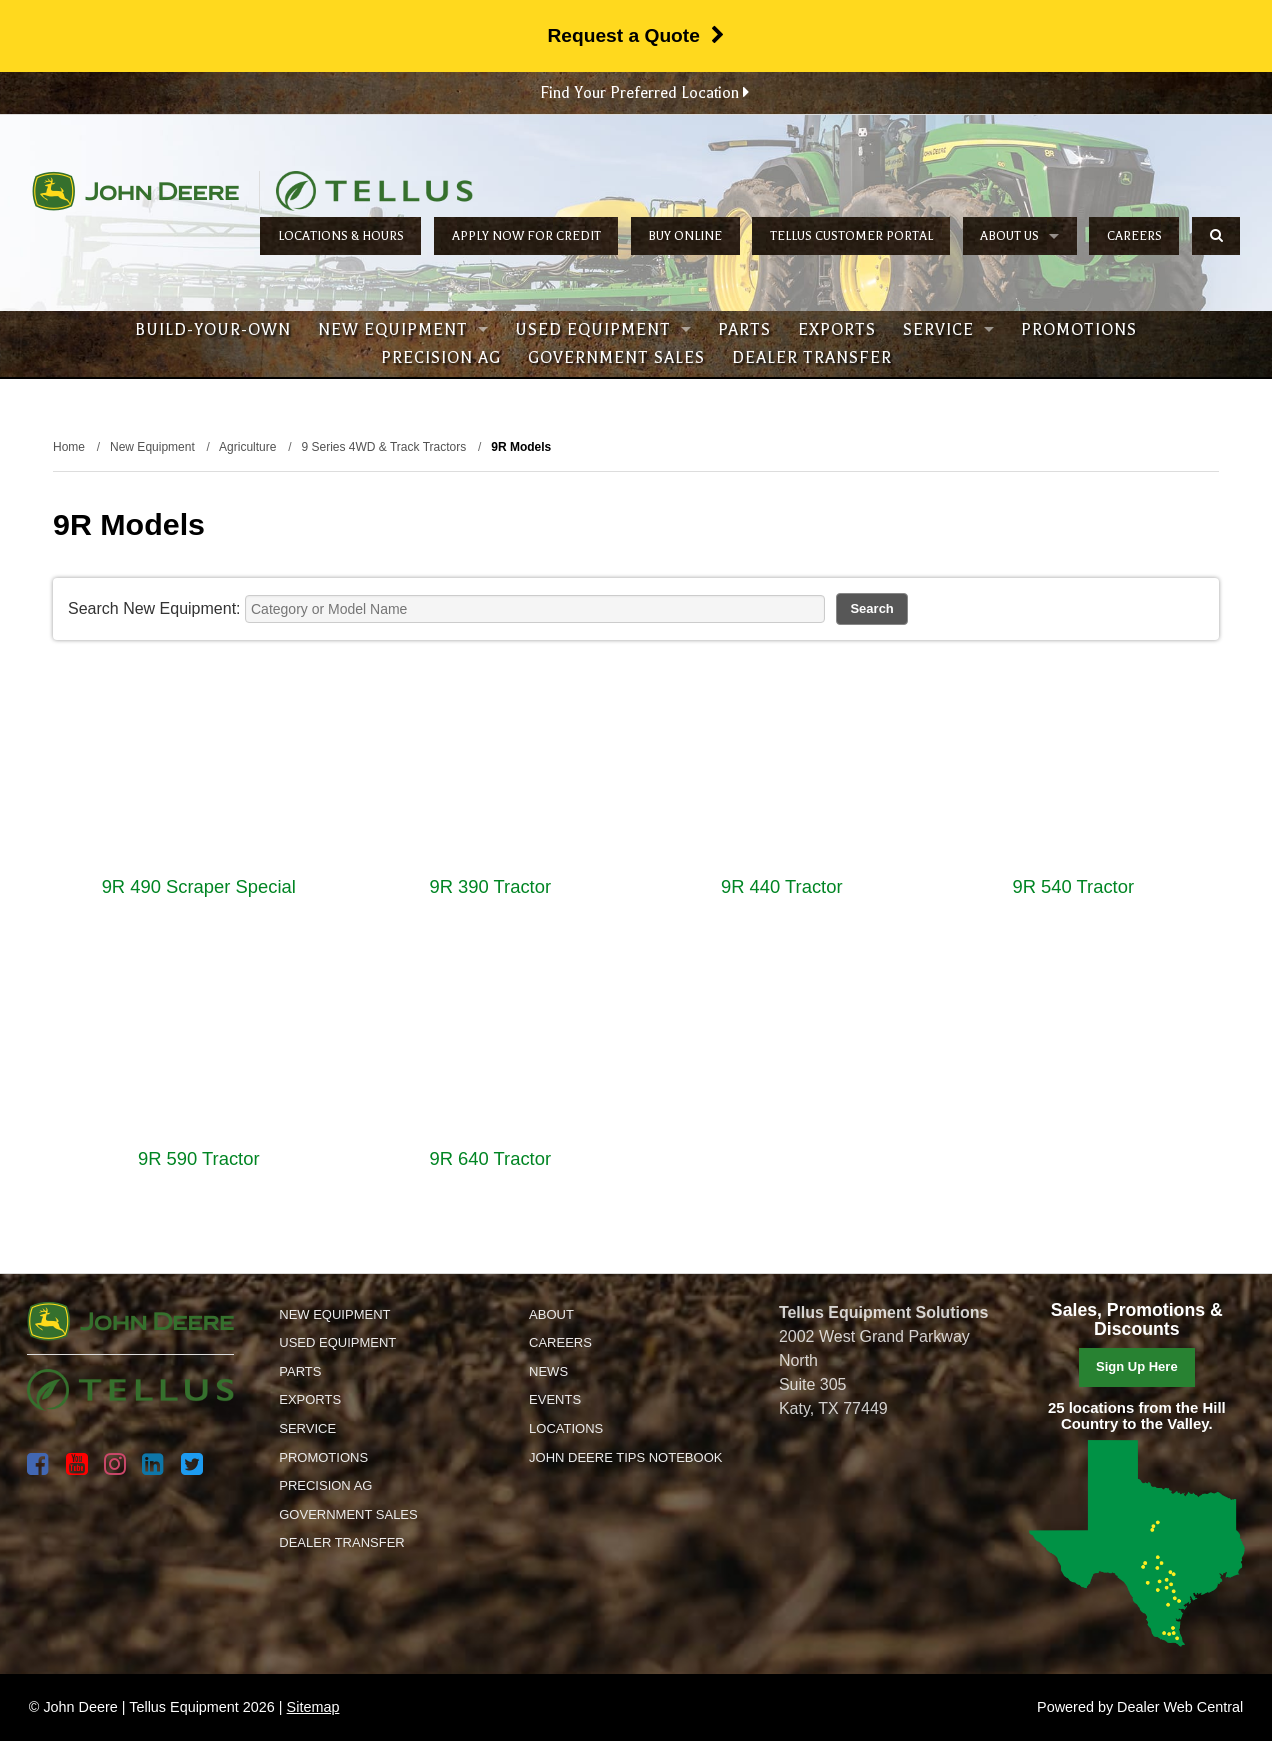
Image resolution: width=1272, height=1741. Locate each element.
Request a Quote (635, 35)
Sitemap (313, 1707)
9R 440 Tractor (782, 886)
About (551, 1314)
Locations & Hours (341, 236)
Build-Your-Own (213, 330)
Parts (744, 330)
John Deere (135, 191)
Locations (566, 1428)
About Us (1019, 236)
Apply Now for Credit (526, 236)
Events (555, 1399)
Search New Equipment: (154, 608)
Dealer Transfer (812, 358)
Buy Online (685, 236)
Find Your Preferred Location (644, 93)
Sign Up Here (1137, 1366)
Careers (1134, 236)
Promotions (1079, 330)
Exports (837, 330)
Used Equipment (603, 330)
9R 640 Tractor (490, 1158)
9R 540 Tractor (1073, 886)
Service (948, 330)
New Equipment (403, 330)
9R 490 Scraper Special (199, 886)
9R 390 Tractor (490, 886)
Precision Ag (441, 358)
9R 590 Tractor (199, 1158)
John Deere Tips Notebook (625, 1457)
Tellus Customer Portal (851, 236)
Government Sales (616, 358)
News (548, 1371)
